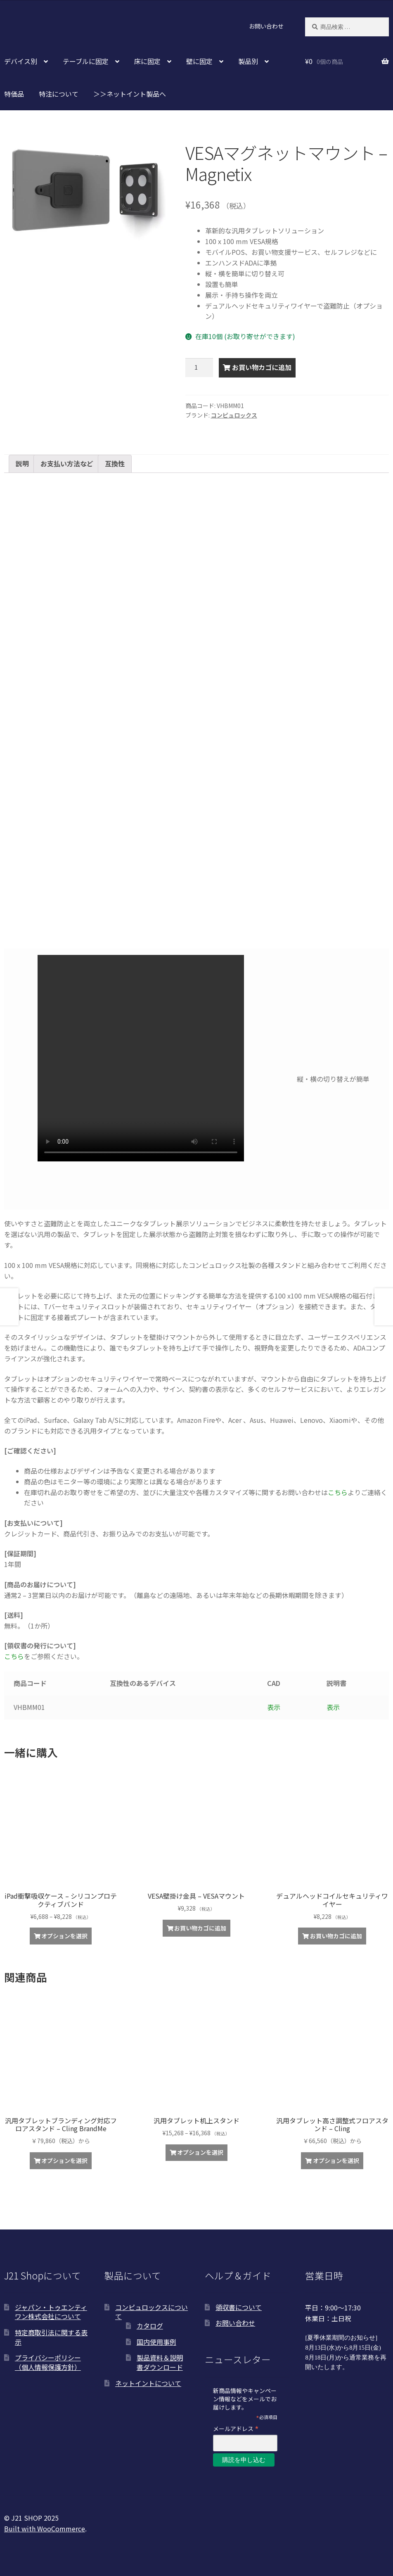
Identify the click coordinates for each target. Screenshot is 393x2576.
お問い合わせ (266, 26)
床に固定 (147, 61)
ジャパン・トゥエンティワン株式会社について (51, 2312)
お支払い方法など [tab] (66, 463)
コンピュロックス (234, 415)
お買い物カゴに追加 (261, 367)
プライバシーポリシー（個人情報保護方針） (48, 2362)
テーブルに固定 (86, 61)
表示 (273, 1707)
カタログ (150, 2326)
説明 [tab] (22, 463)
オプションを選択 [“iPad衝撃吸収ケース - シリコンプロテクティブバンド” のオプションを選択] (64, 1936)
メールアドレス (236, 2428)
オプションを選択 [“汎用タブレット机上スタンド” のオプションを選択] (200, 2152)
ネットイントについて (148, 2383)
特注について (58, 94)
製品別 (248, 61)
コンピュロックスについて (151, 2312)
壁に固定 (199, 61)
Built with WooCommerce (44, 2528)
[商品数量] (199, 367)
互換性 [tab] (115, 463)
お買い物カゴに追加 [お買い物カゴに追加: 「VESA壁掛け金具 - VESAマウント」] (200, 1928)
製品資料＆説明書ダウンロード (160, 2362)
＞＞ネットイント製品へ (129, 94)
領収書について (238, 2307)
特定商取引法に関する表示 (51, 2337)
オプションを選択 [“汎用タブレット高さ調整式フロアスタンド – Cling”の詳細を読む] (336, 2160)
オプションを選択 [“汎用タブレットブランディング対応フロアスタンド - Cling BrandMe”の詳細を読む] (64, 2160)
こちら (338, 1492)
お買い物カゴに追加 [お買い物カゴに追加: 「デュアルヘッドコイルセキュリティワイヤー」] (336, 1936)
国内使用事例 (156, 2342)
